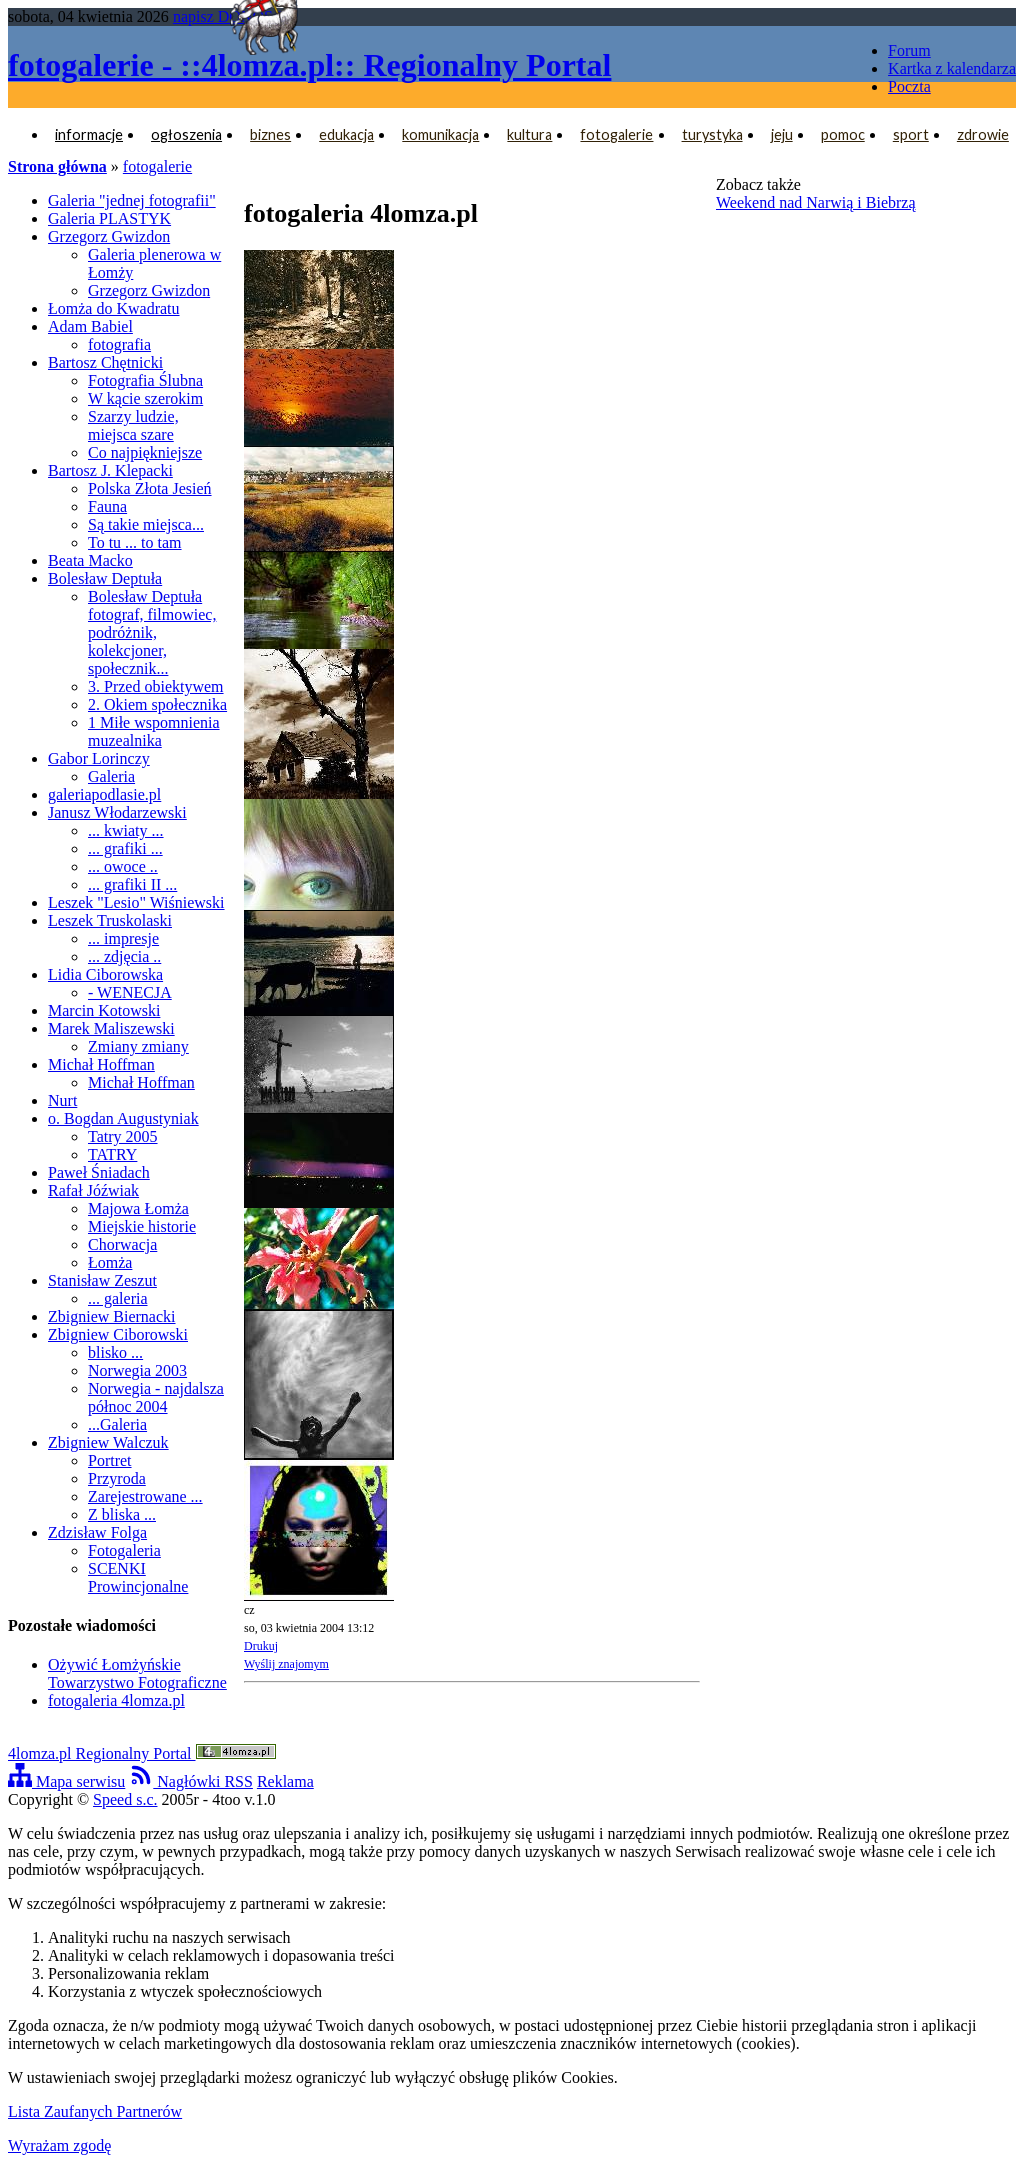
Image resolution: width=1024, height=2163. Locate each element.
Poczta (909, 86)
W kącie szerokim (145, 398)
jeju (782, 134)
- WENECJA (130, 992)
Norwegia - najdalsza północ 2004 (156, 1397)
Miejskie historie (142, 1226)
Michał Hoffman (101, 1064)
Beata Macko (90, 560)
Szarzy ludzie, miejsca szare (133, 425)
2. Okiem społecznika (157, 704)
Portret (110, 1460)
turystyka (712, 134)
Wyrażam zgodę (59, 2145)
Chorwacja (122, 1244)
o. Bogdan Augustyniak (123, 1118)
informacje (89, 134)
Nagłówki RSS (191, 1781)
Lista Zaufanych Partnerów (95, 2111)
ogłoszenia (186, 134)
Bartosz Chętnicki (105, 362)
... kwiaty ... (126, 830)
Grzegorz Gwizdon (109, 236)
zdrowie (983, 134)
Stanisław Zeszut (102, 1280)
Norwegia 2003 (137, 1370)
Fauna (107, 506)
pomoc (843, 134)
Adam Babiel (90, 326)
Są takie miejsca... (146, 524)
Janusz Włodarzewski (117, 812)
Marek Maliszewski (111, 1028)
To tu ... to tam (135, 542)
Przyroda (117, 1478)
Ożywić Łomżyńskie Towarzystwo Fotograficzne (137, 1673)
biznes (270, 134)
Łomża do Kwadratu (114, 308)
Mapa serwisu (66, 1781)
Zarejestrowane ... (145, 1496)
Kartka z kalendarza (952, 68)
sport (911, 134)
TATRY (112, 1154)
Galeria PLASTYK (109, 218)
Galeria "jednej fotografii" (132, 200)
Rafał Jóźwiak (93, 1190)
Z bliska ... (122, 1514)
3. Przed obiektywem (156, 686)
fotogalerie (616, 134)
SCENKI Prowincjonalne (138, 1577)
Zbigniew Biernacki (112, 1316)
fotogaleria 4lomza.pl (116, 1700)
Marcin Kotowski (104, 1010)
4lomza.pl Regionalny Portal (142, 1753)
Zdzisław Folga (97, 1532)
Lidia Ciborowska (105, 974)
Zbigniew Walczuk (108, 1442)
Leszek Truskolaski (110, 920)
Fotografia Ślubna (145, 380)
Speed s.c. (125, 1799)
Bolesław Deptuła (105, 578)
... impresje (123, 938)
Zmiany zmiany (138, 1046)
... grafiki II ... (132, 884)
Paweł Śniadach (99, 1172)
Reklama (285, 1781)
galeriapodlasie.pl (104, 794)
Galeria (111, 776)
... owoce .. (123, 866)
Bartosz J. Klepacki (110, 470)
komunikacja (440, 134)
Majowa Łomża (138, 1208)
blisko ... (115, 1352)
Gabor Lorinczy (99, 758)
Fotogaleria (124, 1550)
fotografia (119, 344)
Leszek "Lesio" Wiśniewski (136, 902)
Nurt (62, 1100)
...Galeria (117, 1424)
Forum (909, 50)
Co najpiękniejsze (145, 452)
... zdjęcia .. (124, 956)
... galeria (118, 1298)
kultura (529, 134)
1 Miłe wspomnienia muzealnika (154, 731)
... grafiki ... (125, 848)
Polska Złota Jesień (150, 488)
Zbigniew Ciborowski (118, 1334)
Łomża (110, 1262)
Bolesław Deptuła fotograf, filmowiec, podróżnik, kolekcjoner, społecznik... (152, 632)
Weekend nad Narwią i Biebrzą (816, 202)
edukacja (346, 134)
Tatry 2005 (123, 1136)
